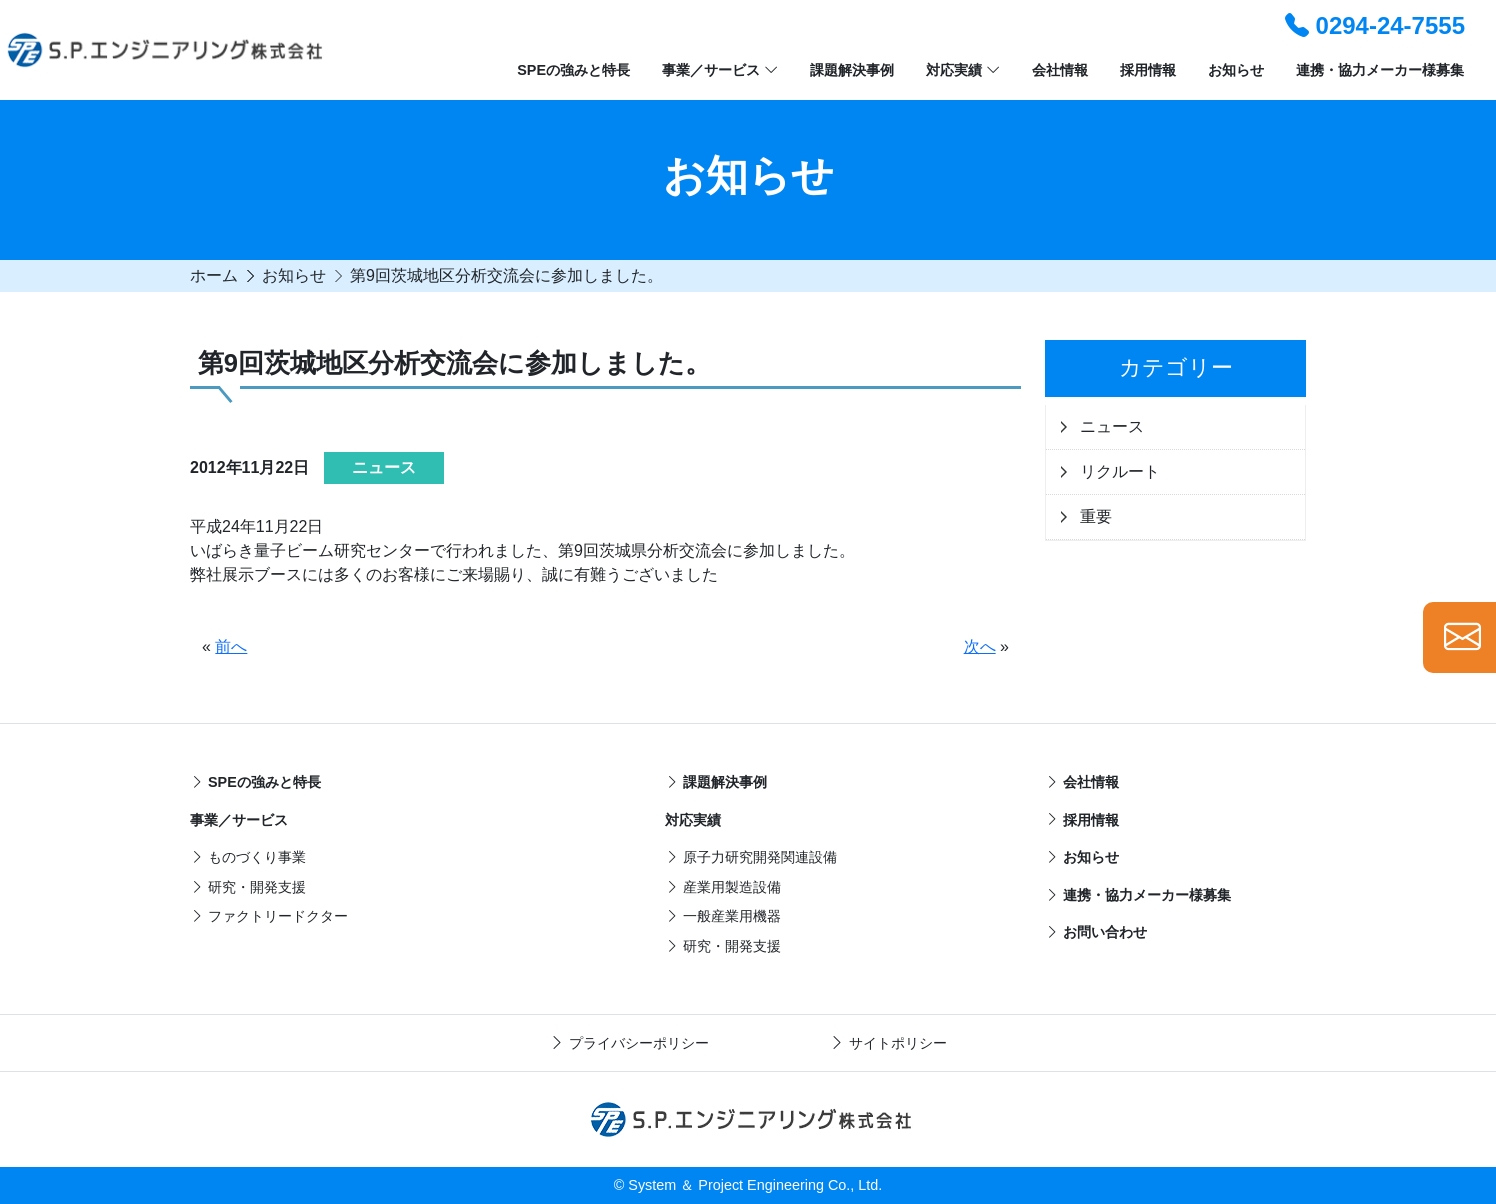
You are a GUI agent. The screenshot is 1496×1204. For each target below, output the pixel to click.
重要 (1096, 516)
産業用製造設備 (723, 887)
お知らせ (1236, 70)
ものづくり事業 (248, 857)
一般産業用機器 (723, 916)
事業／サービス (720, 71)
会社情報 (1060, 70)
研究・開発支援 (248, 887)
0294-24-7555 (1375, 25)
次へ (980, 646)
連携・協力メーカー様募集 (1380, 70)
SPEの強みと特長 (573, 70)
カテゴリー (1176, 367)
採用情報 (1148, 70)
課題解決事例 (852, 70)
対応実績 (963, 71)
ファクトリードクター (269, 916)
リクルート (1120, 471)
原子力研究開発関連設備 (751, 857)
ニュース (1112, 426)
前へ (231, 646)
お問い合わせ (1096, 932)
